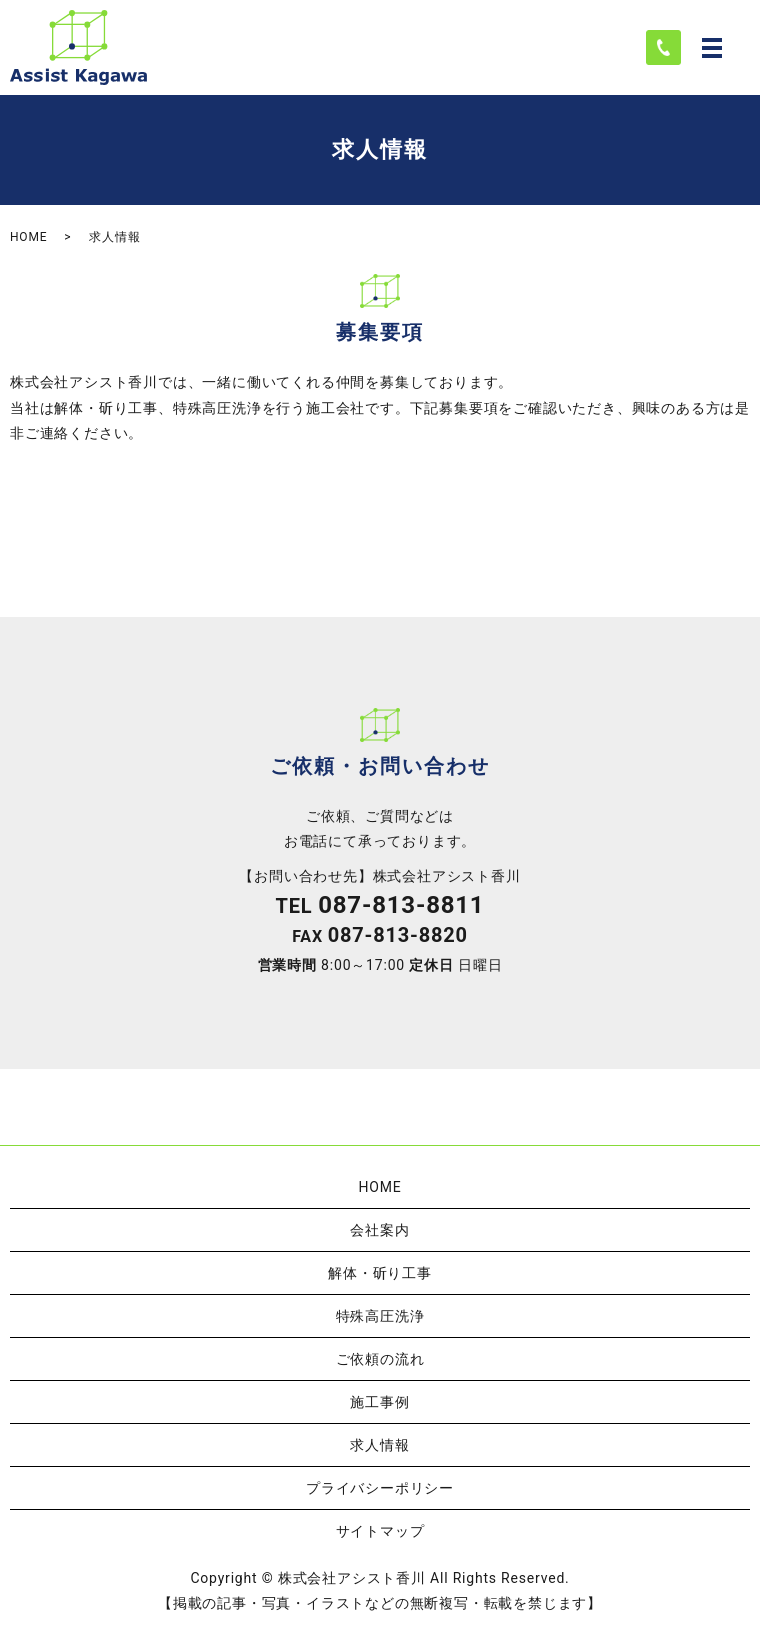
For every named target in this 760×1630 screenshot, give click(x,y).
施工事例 (379, 1402)
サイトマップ (380, 1531)
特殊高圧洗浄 (380, 1316)
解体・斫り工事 (380, 1273)
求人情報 (379, 1445)
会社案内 (379, 1230)
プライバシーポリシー (380, 1488)
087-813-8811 (401, 905)
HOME (28, 237)
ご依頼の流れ (380, 1359)
